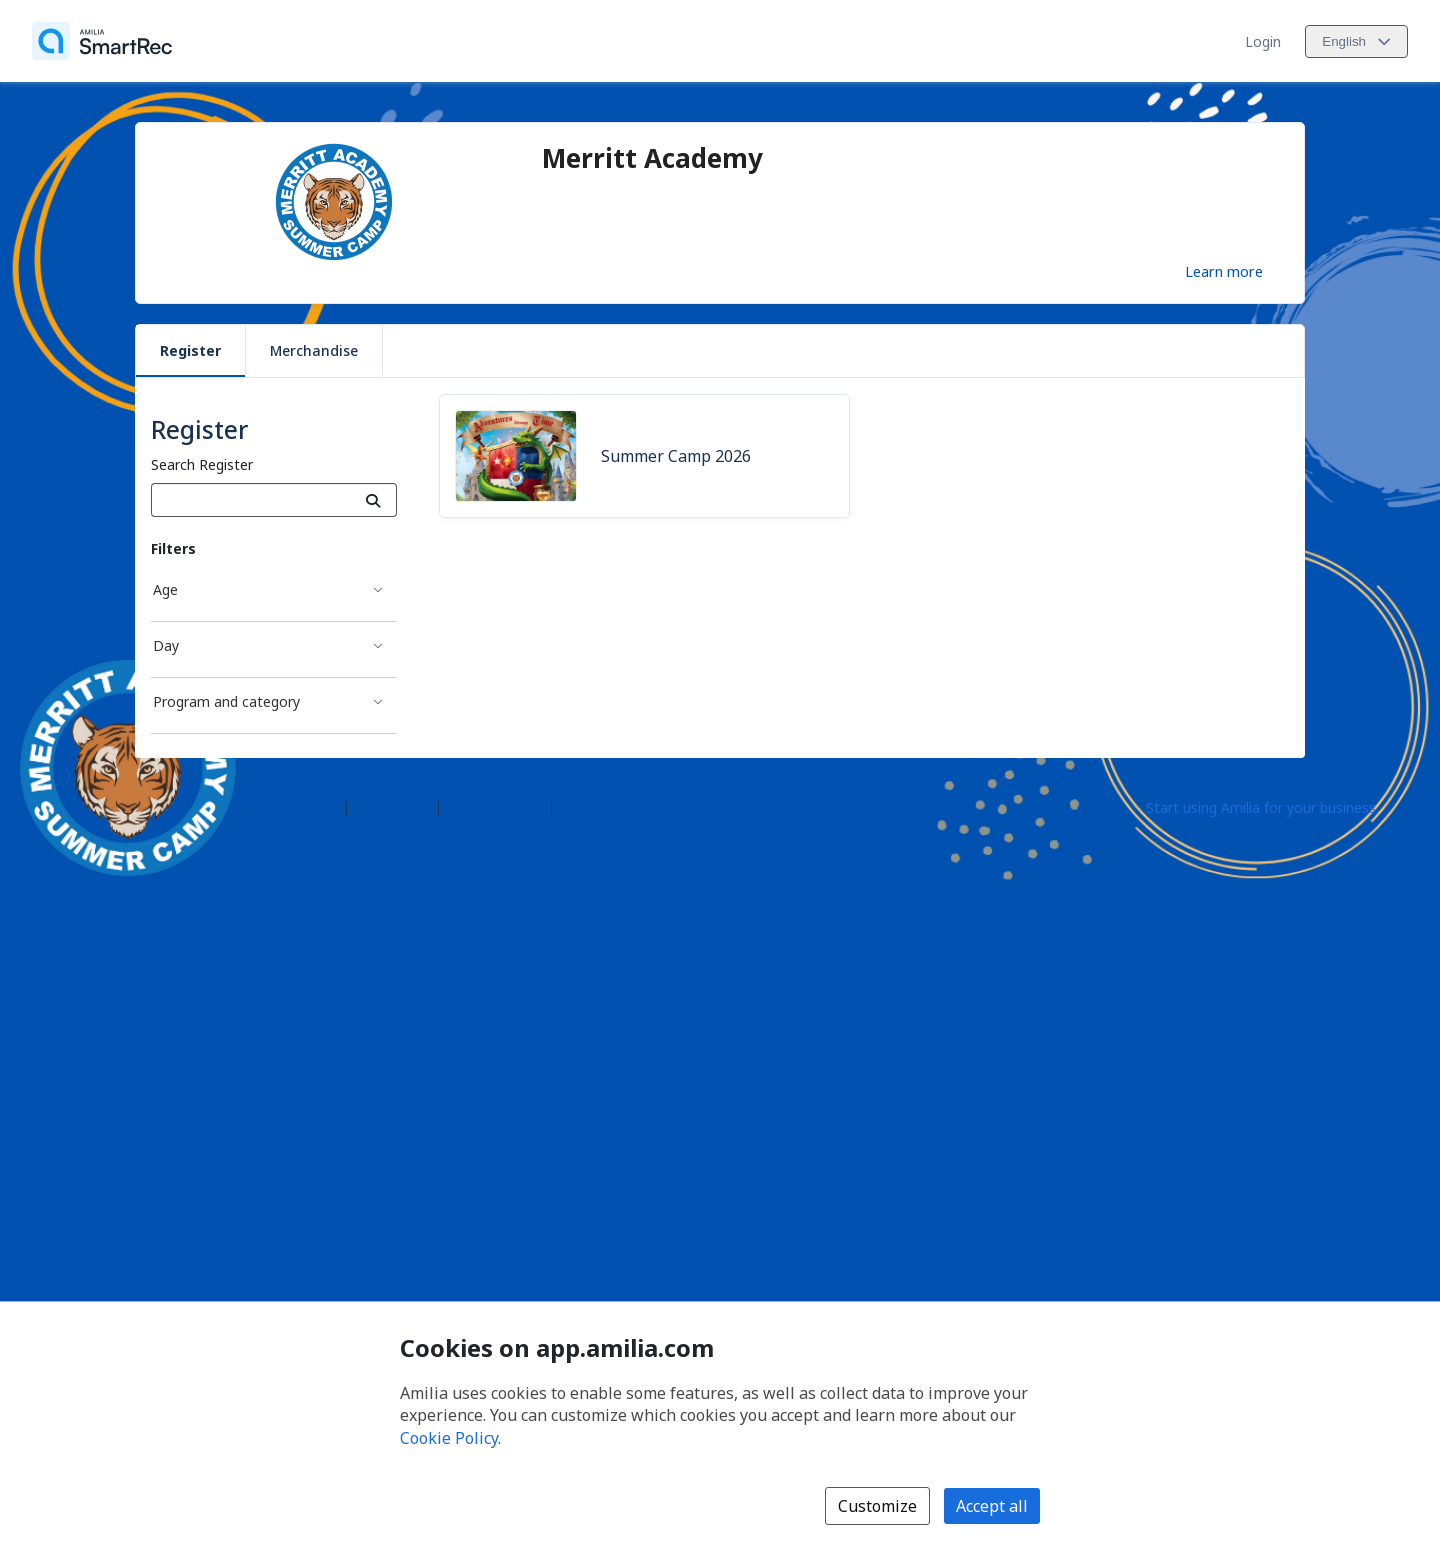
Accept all (992, 1506)
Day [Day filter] (166, 645)
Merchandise (314, 350)
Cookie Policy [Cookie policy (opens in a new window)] (449, 1438)
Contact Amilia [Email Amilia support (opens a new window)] (495, 806)
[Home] (102, 41)
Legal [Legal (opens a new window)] (577, 806)
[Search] (373, 500)
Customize (877, 1506)
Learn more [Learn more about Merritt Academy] (1224, 271)
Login (1263, 41)
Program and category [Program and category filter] (226, 701)
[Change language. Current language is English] (1356, 41)
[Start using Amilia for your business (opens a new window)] (1278, 806)
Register (190, 350)
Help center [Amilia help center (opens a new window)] (392, 806)
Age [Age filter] (165, 589)
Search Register (202, 464)
